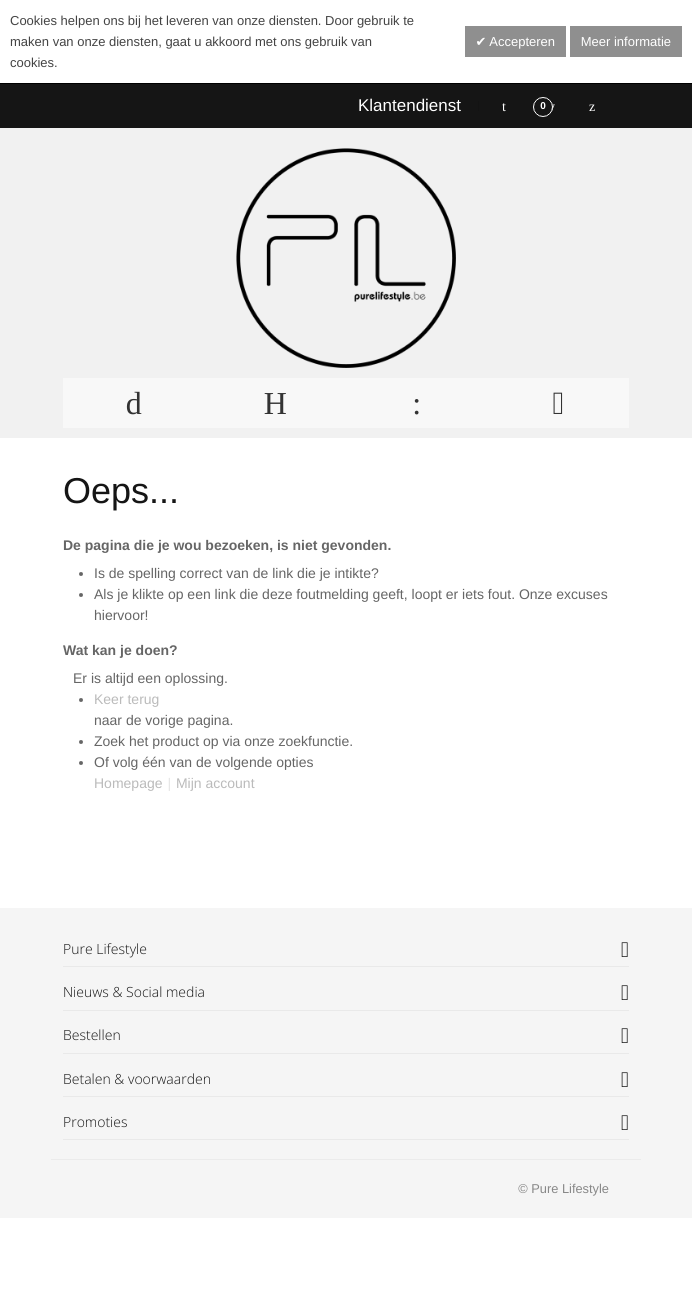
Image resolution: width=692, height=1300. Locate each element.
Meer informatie (626, 41)
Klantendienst (409, 105)
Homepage (128, 783)
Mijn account (215, 783)
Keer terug (126, 699)
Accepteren (520, 41)
